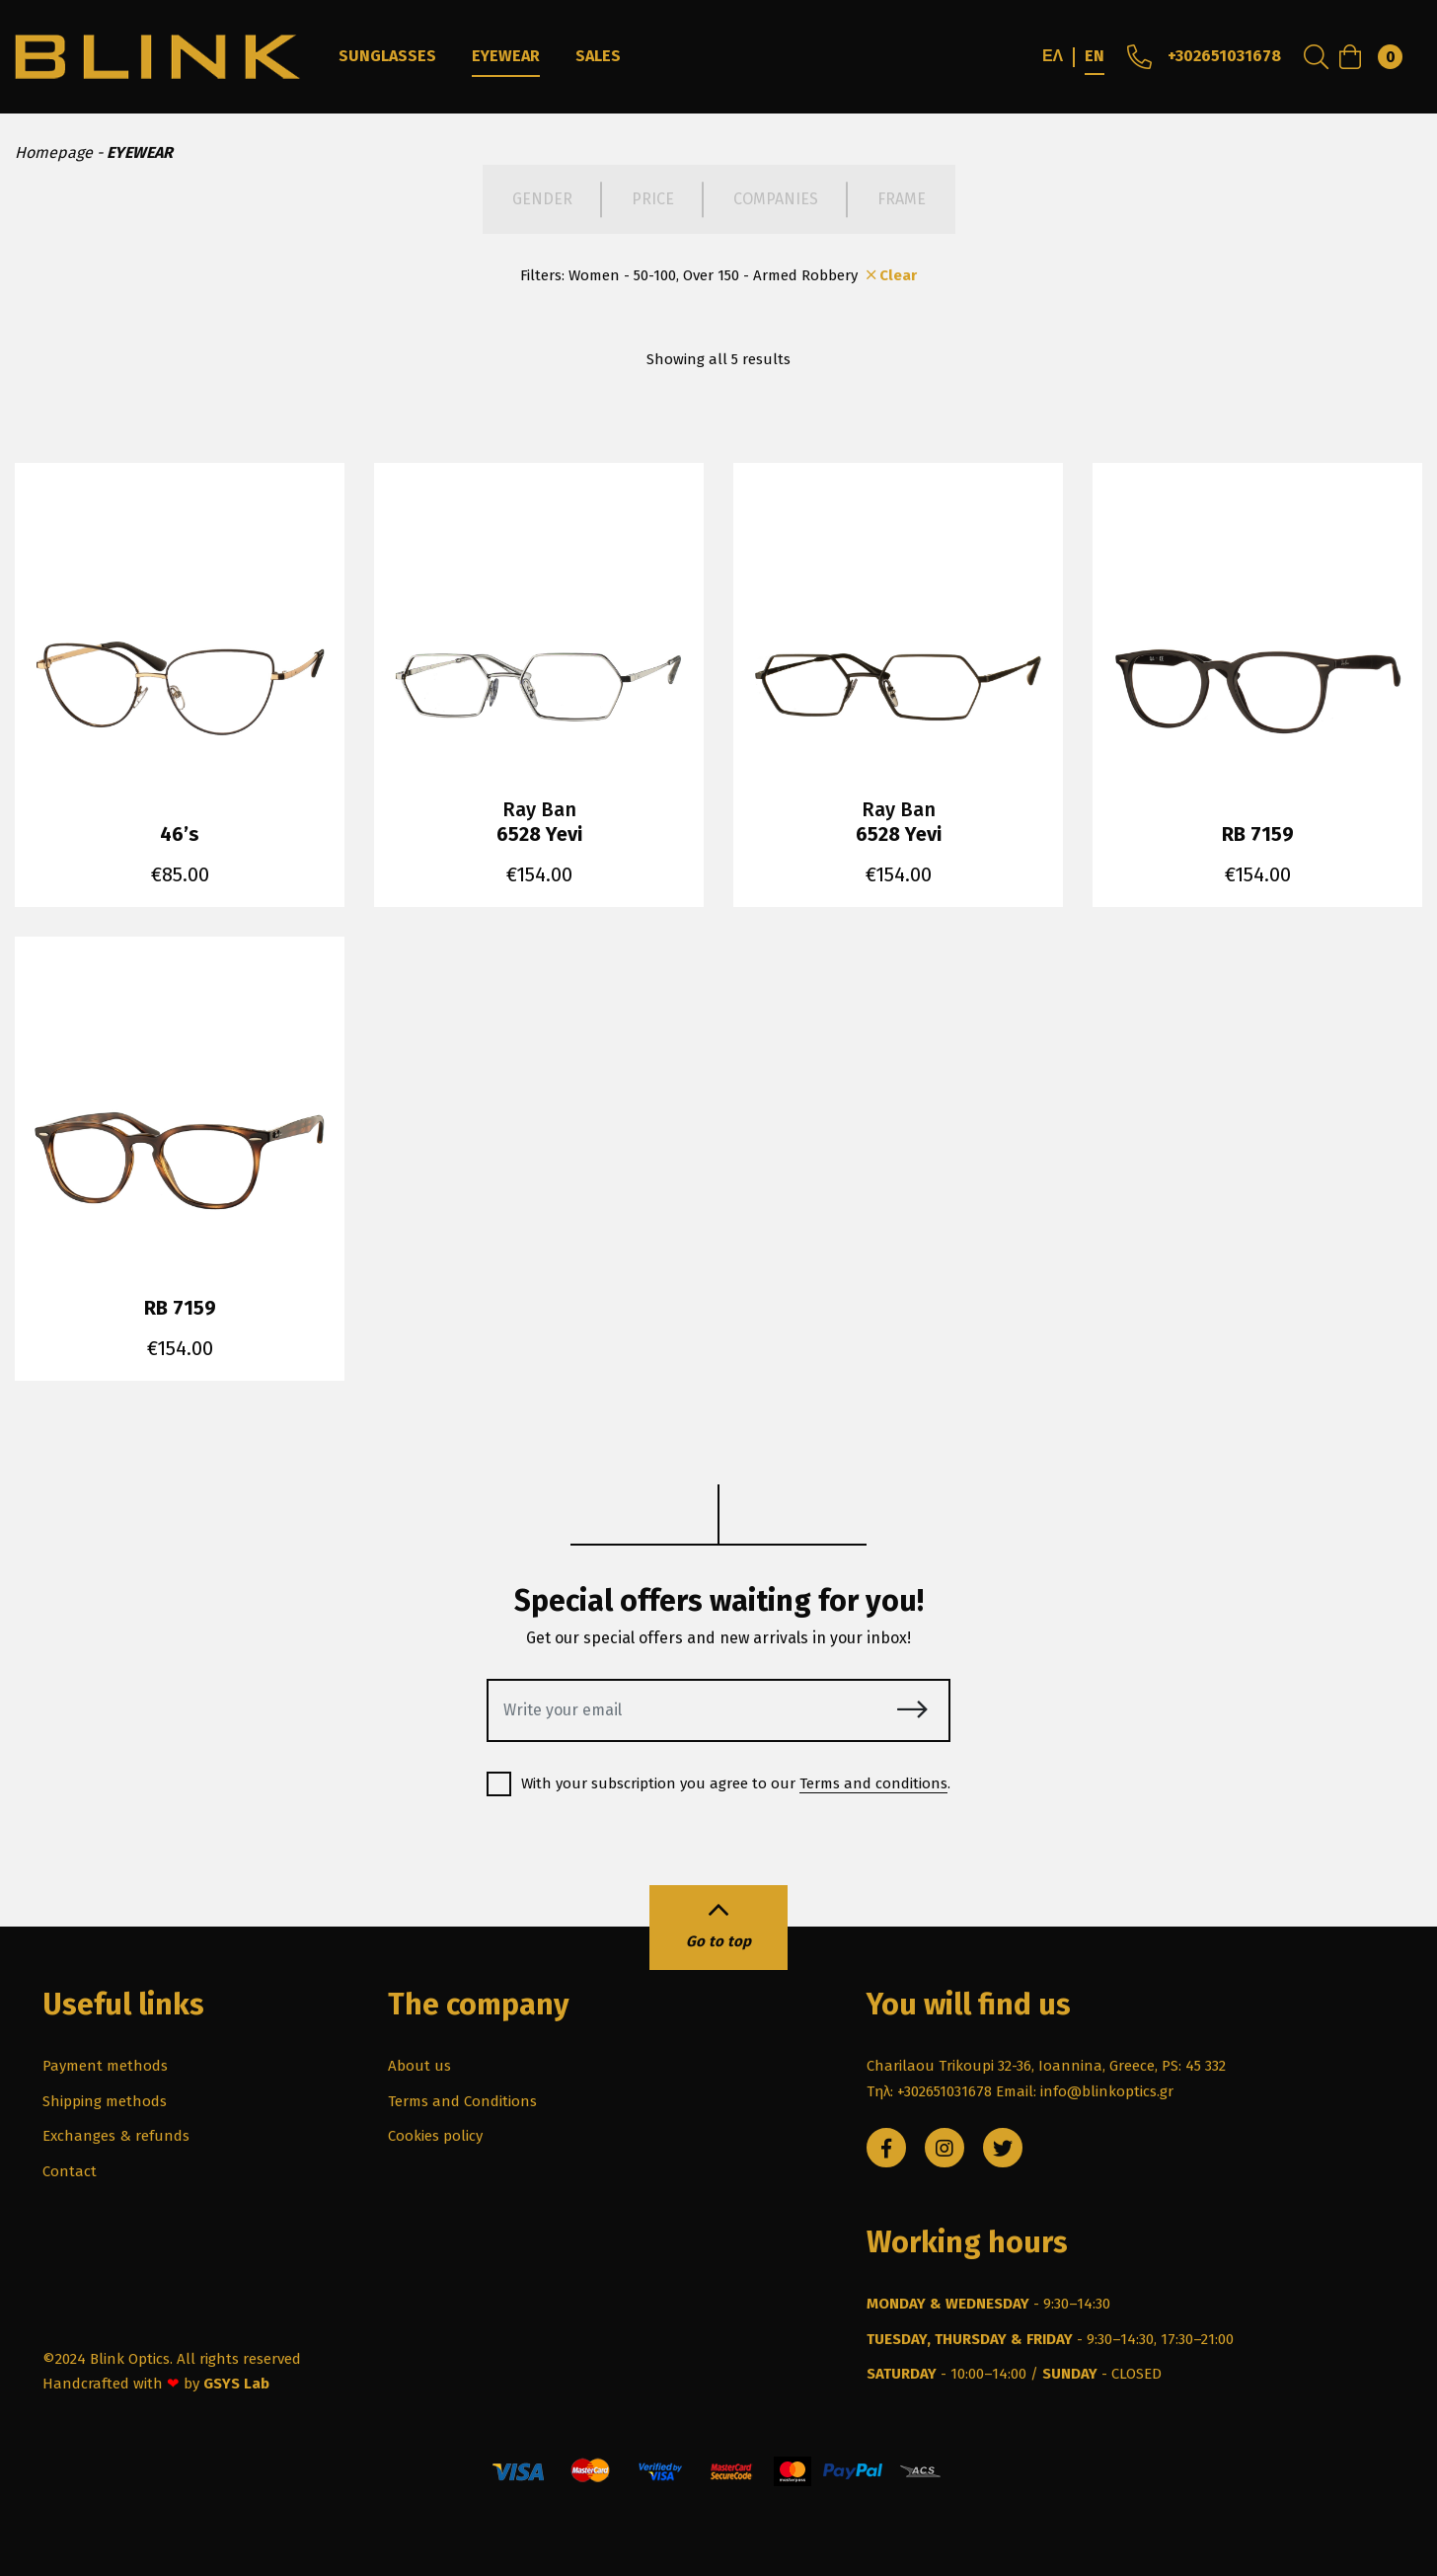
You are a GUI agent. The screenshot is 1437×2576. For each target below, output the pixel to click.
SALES (598, 55)
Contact (69, 2171)
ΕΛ (1052, 55)
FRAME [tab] (901, 198)
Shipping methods (104, 2101)
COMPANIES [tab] (775, 198)
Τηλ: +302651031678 (929, 2091)
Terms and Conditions (462, 2101)
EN (1094, 55)
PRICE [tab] (653, 198)
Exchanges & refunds (115, 2136)
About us (419, 2066)
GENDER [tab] (542, 198)
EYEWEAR (506, 55)
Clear (890, 275)
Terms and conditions (873, 1783)
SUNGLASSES (387, 55)
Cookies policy (435, 2136)
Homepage (54, 152)
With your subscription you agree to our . (718, 1784)
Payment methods (105, 2066)
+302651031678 (1202, 55)
